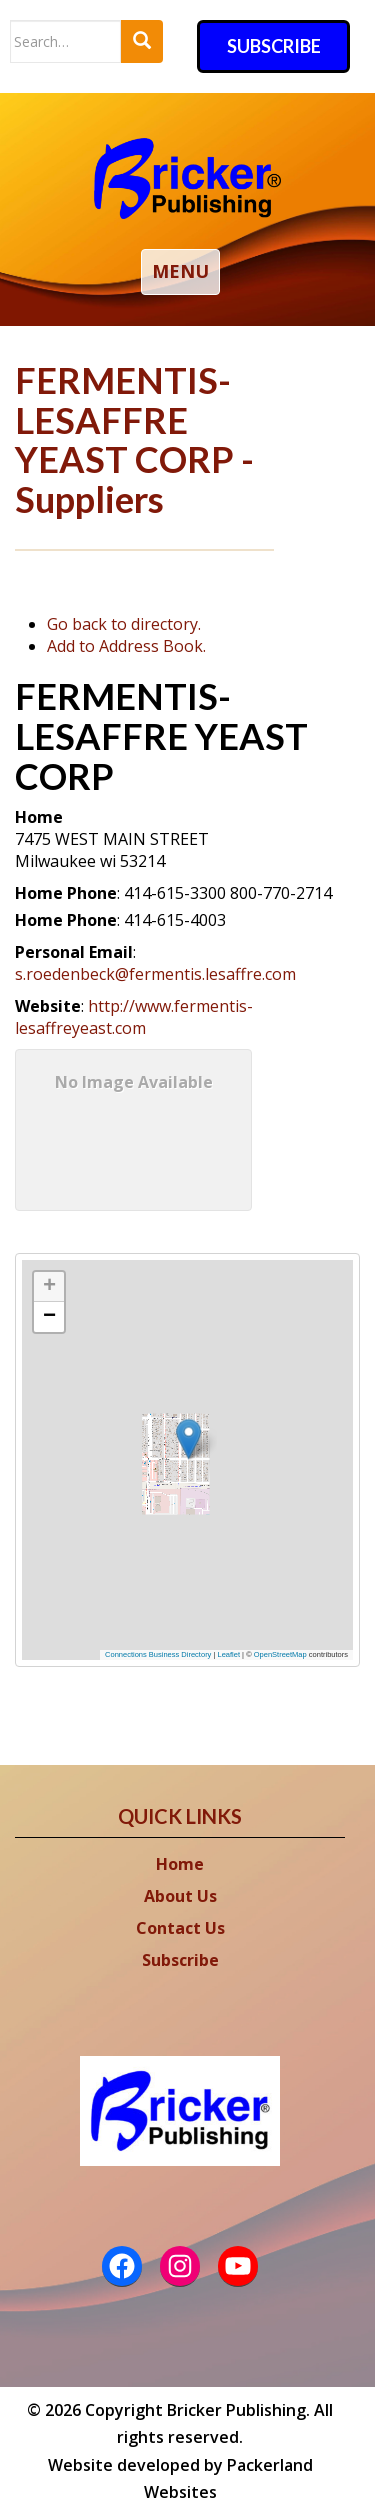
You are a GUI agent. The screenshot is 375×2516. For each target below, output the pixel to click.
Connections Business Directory (158, 1654)
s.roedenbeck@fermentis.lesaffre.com (155, 974)
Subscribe (274, 46)
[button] (203, 1433)
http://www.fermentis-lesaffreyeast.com (134, 1017)
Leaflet (229, 1654)
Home (180, 1864)
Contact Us (180, 1928)
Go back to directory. (124, 624)
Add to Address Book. (126, 646)
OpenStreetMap (280, 1654)
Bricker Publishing (236, 2410)
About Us (180, 1896)
